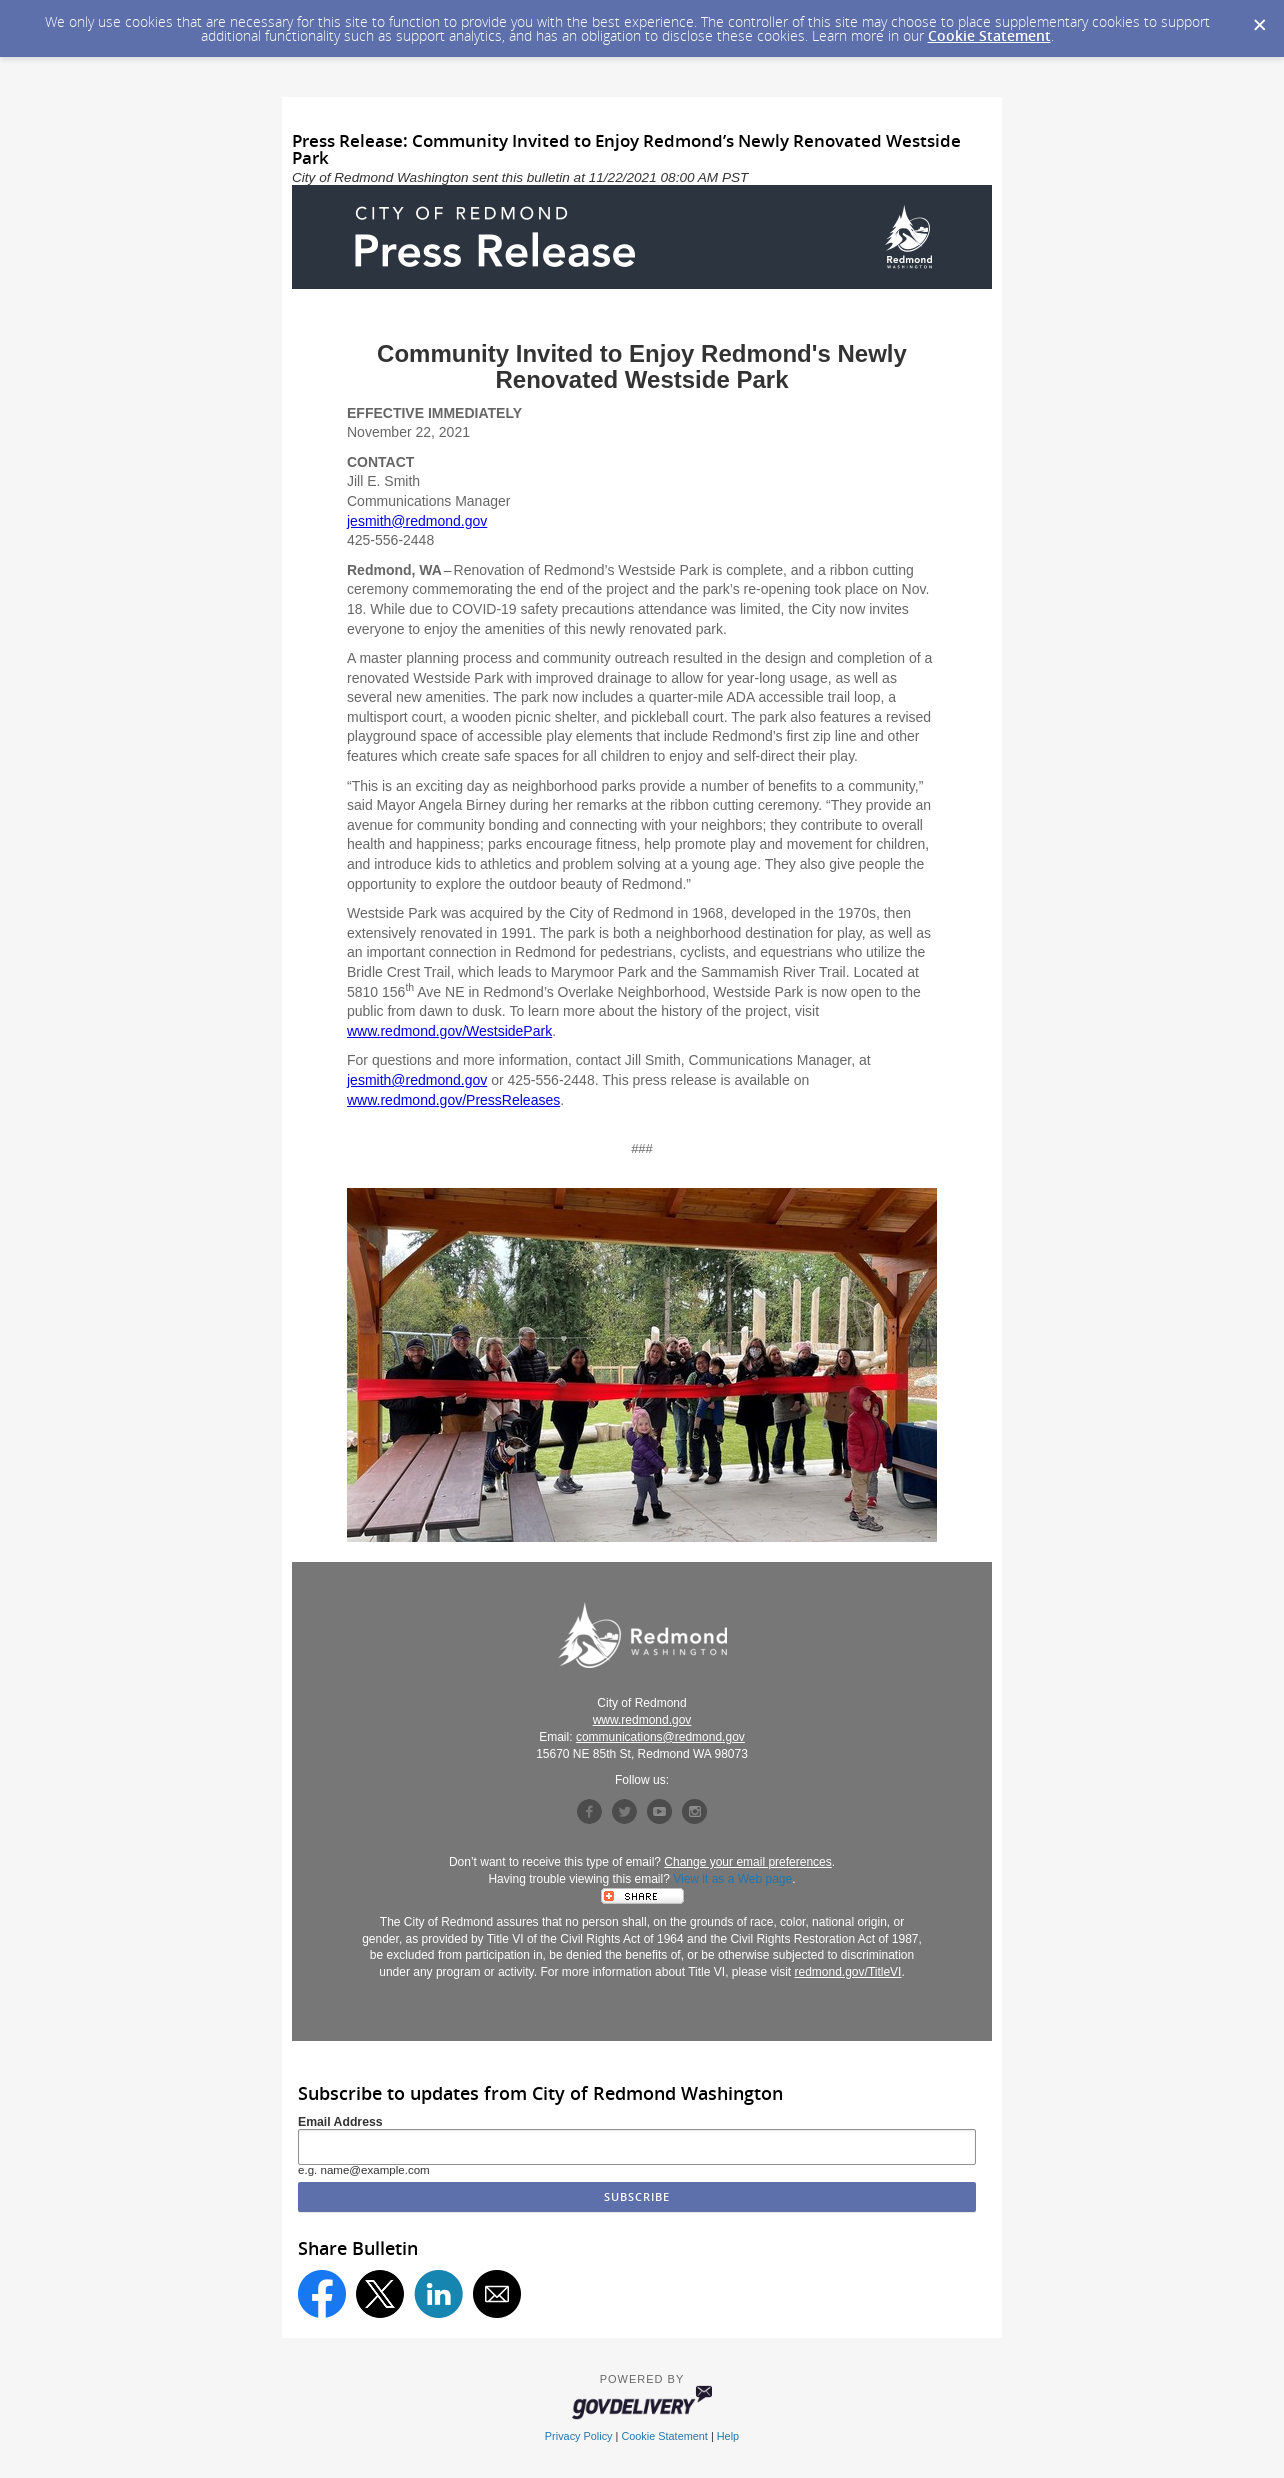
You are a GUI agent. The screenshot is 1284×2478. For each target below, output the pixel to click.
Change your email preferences (747, 1862)
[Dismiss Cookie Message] (1259, 19)
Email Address (340, 2122)
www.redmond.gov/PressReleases (453, 1100)
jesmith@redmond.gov (417, 521)
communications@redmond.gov (660, 1737)
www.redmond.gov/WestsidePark (449, 1031)
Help (728, 2436)
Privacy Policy (579, 2436)
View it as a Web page (732, 1879)
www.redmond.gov (642, 1720)
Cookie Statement (989, 35)
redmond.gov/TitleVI (848, 1972)
